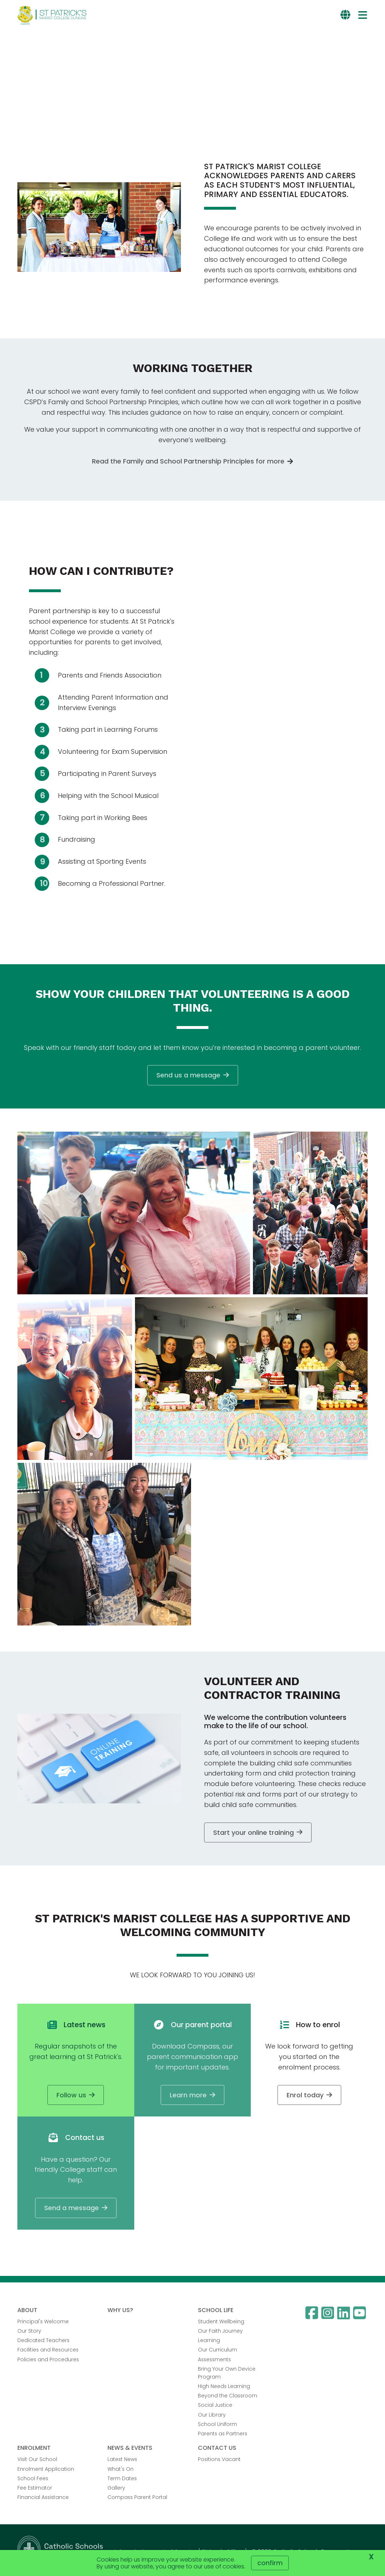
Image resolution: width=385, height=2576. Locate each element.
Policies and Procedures (48, 2360)
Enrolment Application (45, 2470)
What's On (120, 2470)
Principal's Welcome (43, 2323)
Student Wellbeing (221, 2323)
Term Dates (122, 2479)
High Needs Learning (224, 2387)
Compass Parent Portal (137, 2498)
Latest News (122, 2461)
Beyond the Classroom (227, 2397)
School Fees (32, 2479)
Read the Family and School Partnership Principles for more (188, 462)
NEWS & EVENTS (129, 2449)
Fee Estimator (34, 2489)
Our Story (29, 2332)
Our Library (212, 2416)
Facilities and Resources (48, 2351)
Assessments (214, 2360)
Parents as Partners (222, 2435)
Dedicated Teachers (43, 2342)
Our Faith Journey (220, 2332)
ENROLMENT (34, 2449)
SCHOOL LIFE (215, 2311)
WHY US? (120, 2311)
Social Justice (215, 2406)
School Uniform (217, 2425)
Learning (209, 2342)
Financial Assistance (43, 2498)
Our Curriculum (217, 2351)
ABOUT (27, 2311)
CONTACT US (217, 2449)
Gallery (116, 2489)
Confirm (270, 2562)
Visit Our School (37, 2461)
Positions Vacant (219, 2461)
